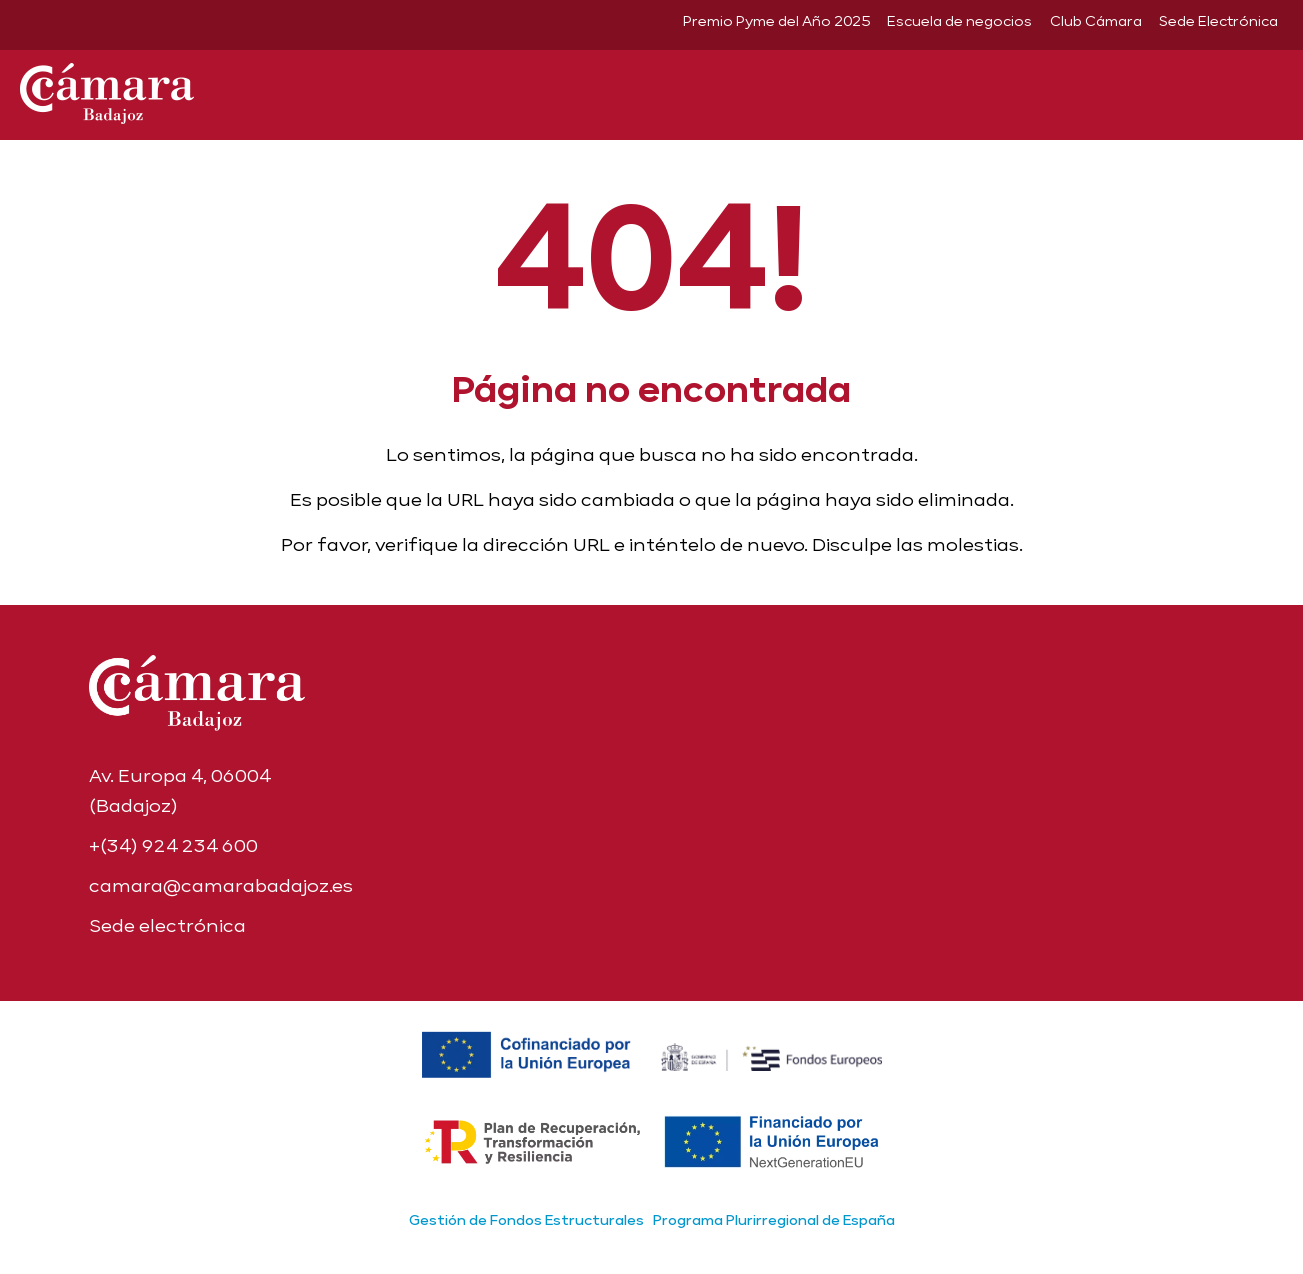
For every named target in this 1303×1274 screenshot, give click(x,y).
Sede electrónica (167, 925)
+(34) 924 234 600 (173, 845)
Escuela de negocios (959, 21)
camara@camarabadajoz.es (221, 885)
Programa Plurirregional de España (774, 1220)
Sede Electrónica (1218, 21)
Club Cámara (1096, 21)
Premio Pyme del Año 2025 (776, 21)
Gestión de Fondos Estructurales (526, 1220)
